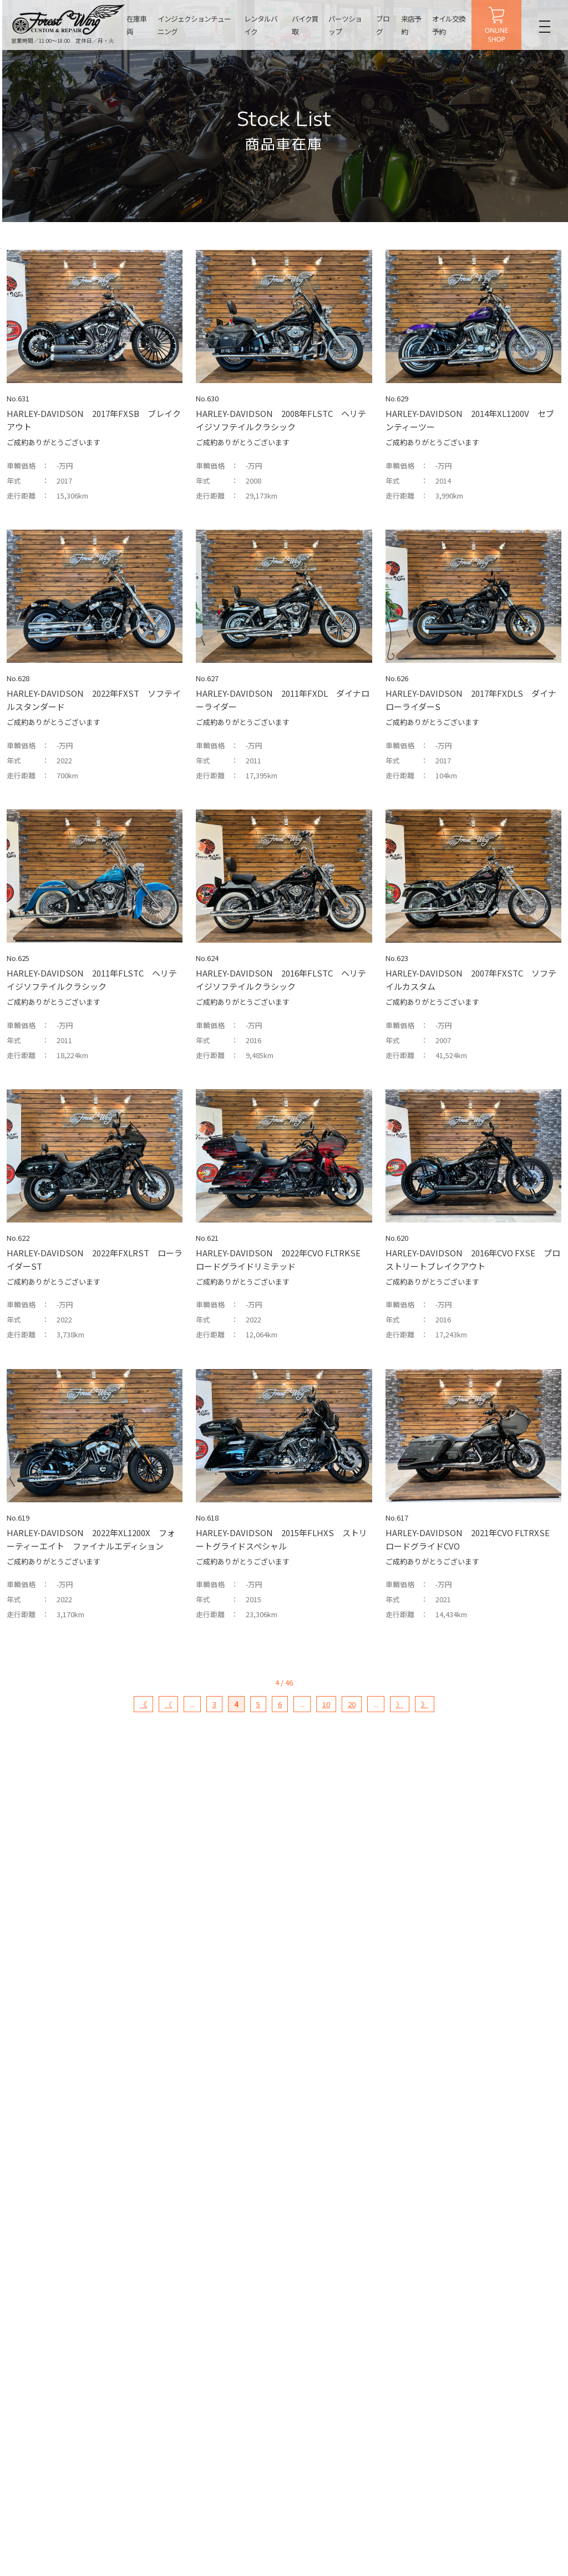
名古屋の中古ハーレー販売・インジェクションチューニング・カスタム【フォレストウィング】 (68, 19)
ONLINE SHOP (496, 25)
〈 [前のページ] (168, 1704)
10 (326, 1704)
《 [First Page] (143, 1704)
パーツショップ (344, 25)
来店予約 (411, 25)
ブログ (382, 25)
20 (352, 1704)
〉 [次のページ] (399, 1704)
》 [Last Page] (424, 1704)
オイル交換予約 (448, 25)
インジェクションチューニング (193, 25)
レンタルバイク (260, 25)
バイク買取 (305, 25)
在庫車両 (136, 25)
